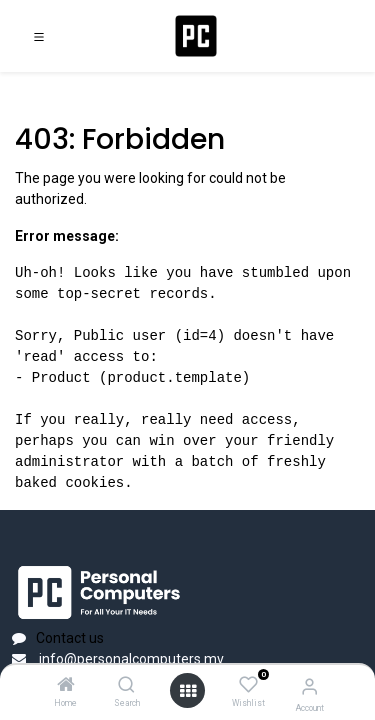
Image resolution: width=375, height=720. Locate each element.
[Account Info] (309, 686)
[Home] (66, 686)
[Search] (126, 686)
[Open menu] (188, 691)
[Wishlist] (248, 685)
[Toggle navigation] (39, 36)
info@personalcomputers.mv (130, 659)
